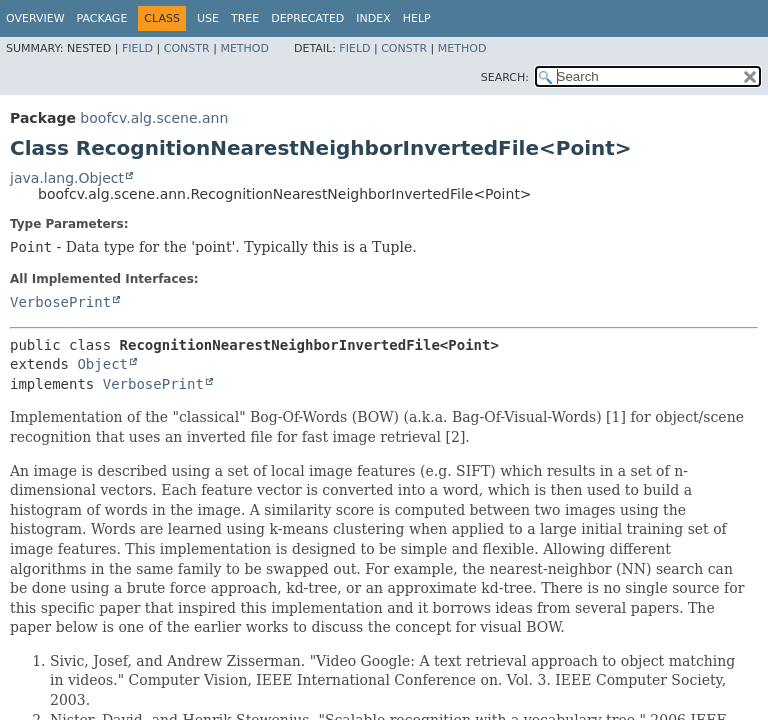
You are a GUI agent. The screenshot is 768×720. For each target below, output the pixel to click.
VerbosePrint (60, 302)
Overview (35, 18)
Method (244, 48)
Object (102, 364)
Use (208, 18)
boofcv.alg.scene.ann (154, 118)
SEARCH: (505, 77)
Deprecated (307, 18)
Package (102, 18)
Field (137, 48)
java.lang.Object (67, 178)
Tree (245, 18)
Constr (187, 48)
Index (373, 18)
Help (417, 18)
